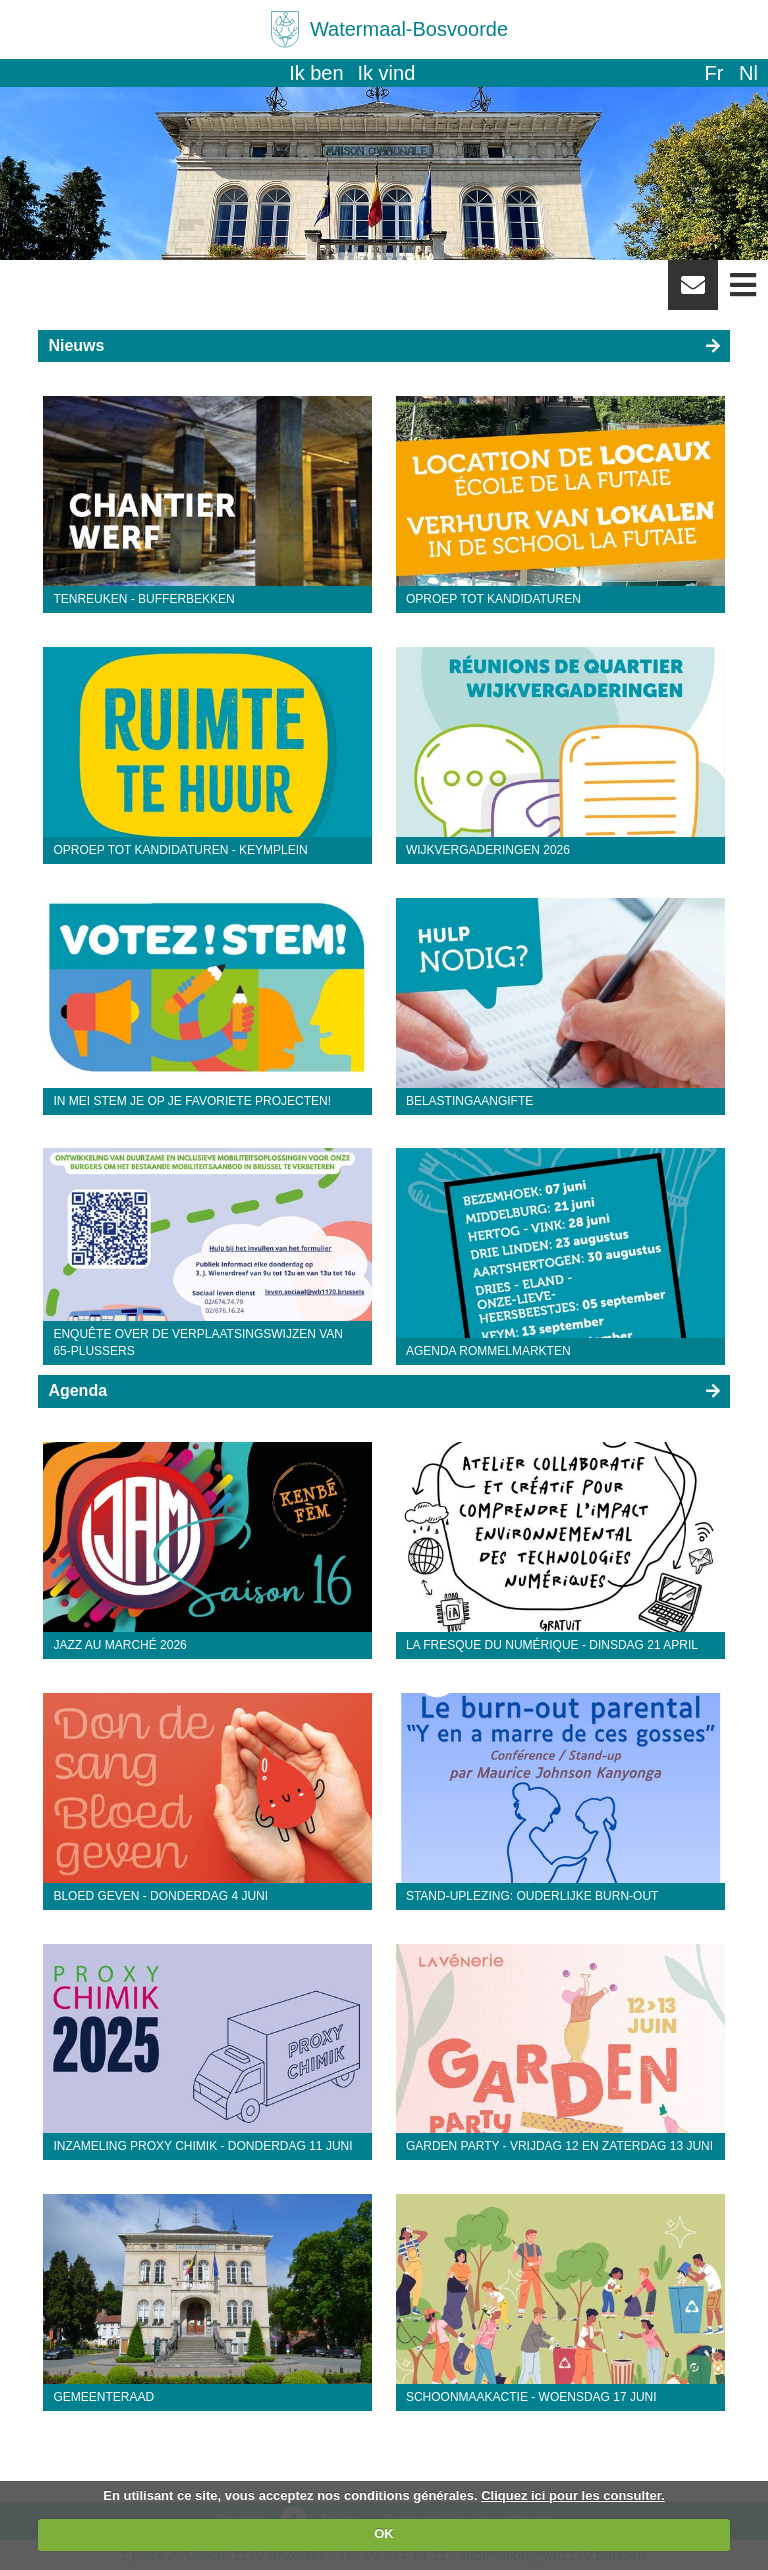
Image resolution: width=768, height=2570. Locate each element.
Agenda (77, 1390)
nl (748, 73)
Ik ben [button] (316, 73)
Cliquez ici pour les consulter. (573, 2495)
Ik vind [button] (387, 73)
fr (713, 73)
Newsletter (693, 292)
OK (384, 2533)
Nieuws (76, 345)
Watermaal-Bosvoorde (409, 29)
